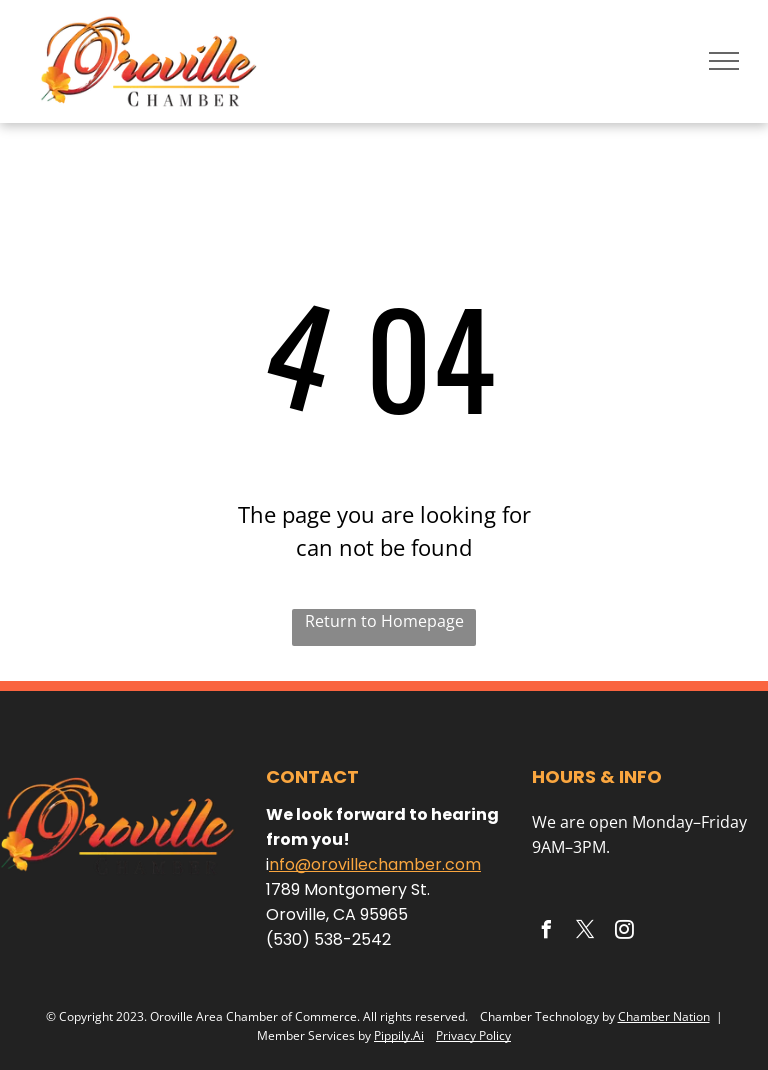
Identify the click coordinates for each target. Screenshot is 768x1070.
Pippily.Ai (399, 1035)
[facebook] (546, 932)
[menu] (724, 61)
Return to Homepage (384, 621)
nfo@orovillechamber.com (375, 864)
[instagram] (624, 932)
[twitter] (585, 932)
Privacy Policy (473, 1035)
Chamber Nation (664, 1016)
